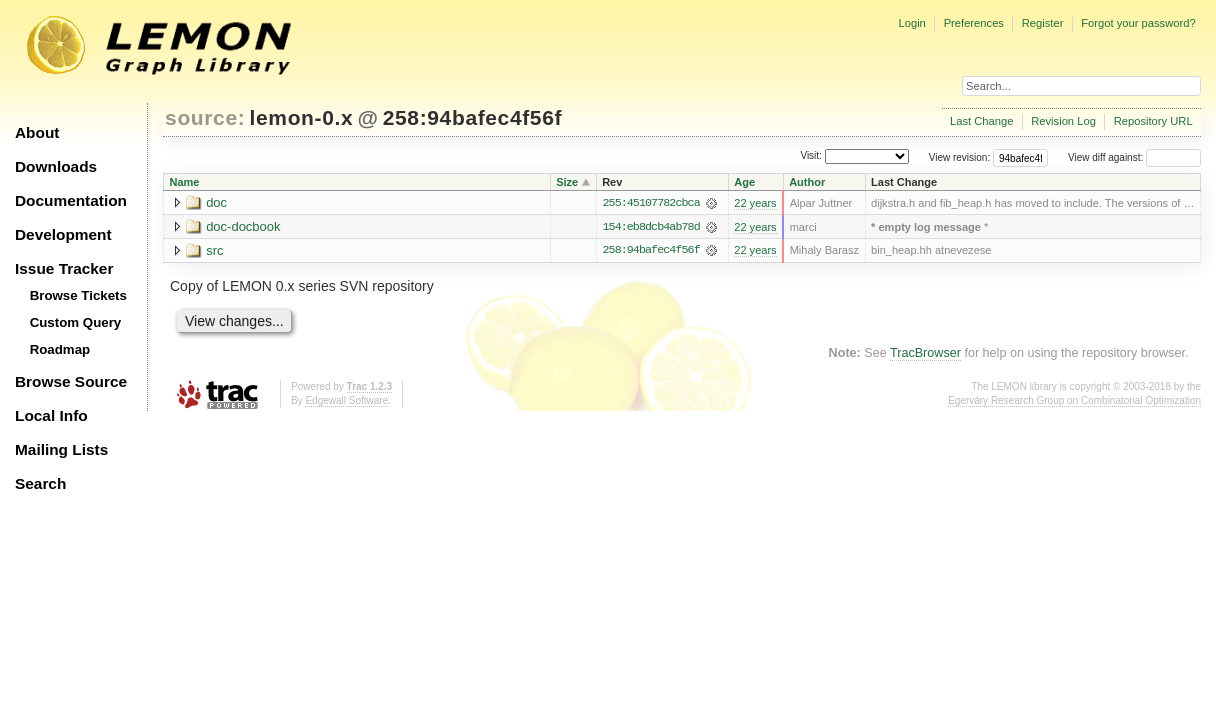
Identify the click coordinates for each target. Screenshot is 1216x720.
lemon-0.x (302, 117)
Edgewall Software (346, 401)
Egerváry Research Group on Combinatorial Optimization (1074, 401)
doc (216, 202)
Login (911, 23)
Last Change (981, 121)
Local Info (51, 415)
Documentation (71, 200)
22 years (755, 203)
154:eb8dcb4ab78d (651, 227)
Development (63, 234)
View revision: (960, 157)
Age (744, 182)
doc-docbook (243, 226)
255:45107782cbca (651, 203)
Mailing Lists (61, 449)
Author (807, 182)
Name (185, 182)
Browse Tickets (78, 295)
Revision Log (1063, 121)
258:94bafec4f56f (472, 117)
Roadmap (60, 349)
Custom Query (76, 322)
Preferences (974, 23)
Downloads (56, 166)
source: (205, 117)
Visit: (811, 156)
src (214, 250)
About (37, 132)
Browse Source (71, 381)
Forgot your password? (1138, 23)
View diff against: (1134, 157)
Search (40, 483)
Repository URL (1153, 121)
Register (1043, 23)
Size (567, 182)
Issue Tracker (64, 268)
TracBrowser (925, 354)
